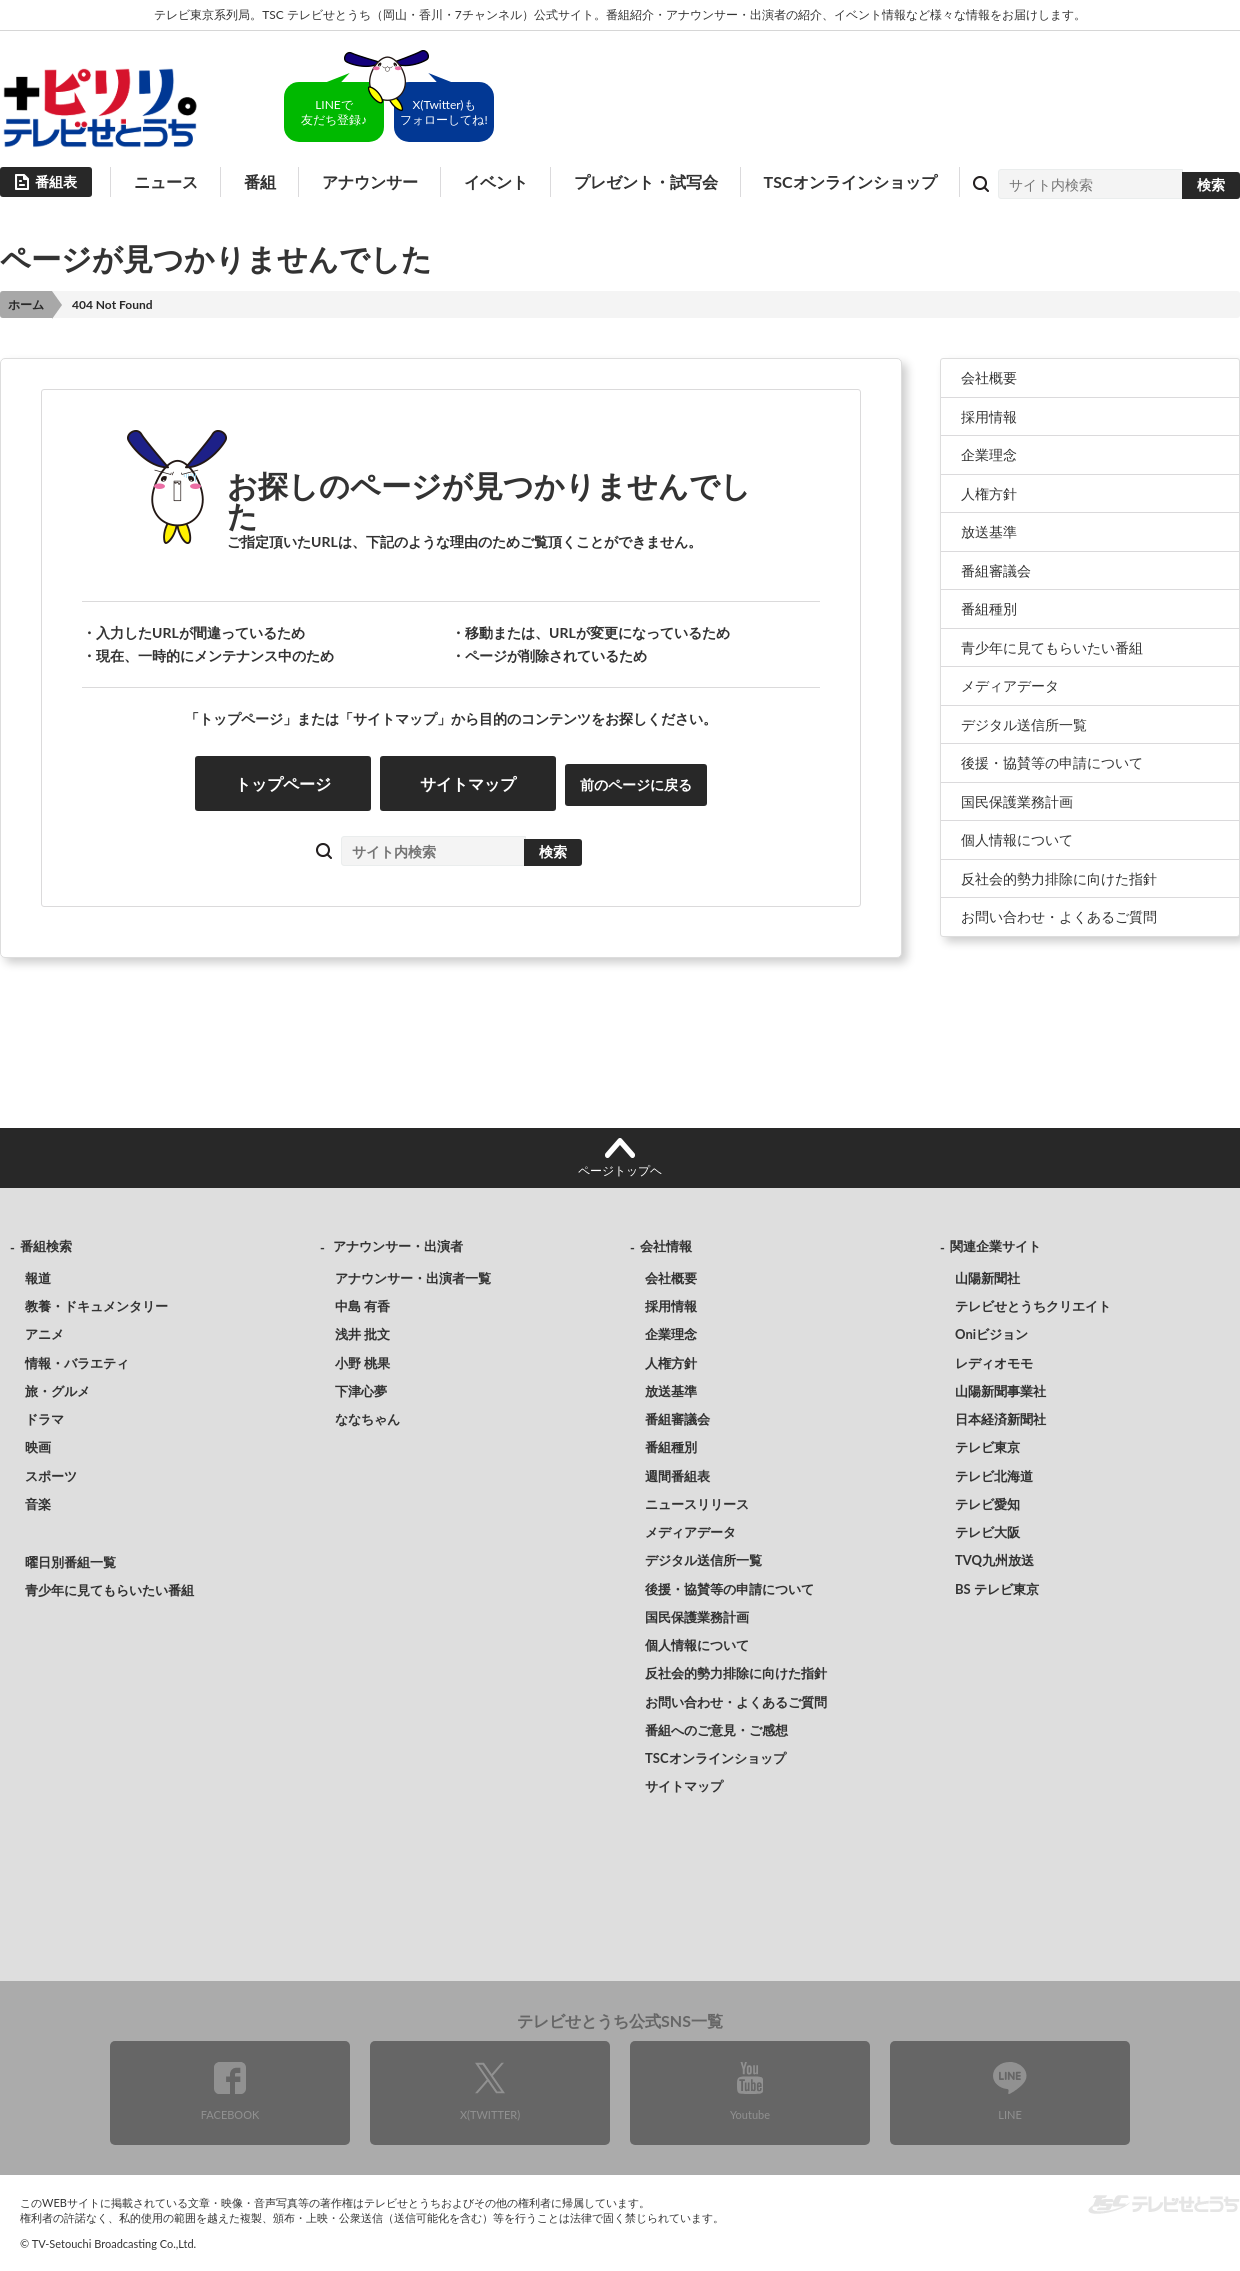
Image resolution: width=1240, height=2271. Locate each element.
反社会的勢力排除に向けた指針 (1059, 878)
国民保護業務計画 (1017, 801)
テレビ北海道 (994, 1476)
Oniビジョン (991, 1334)
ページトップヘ (620, 1170)
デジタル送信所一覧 (1024, 724)
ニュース (166, 181)
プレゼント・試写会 (646, 181)
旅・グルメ (57, 1391)
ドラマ (44, 1419)
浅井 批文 (362, 1334)
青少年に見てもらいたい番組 (1052, 647)
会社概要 (989, 377)
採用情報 (989, 416)
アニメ (44, 1334)
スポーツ (51, 1476)
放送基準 (989, 531)
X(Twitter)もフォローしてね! (443, 112)
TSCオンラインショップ (850, 181)
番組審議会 (996, 570)
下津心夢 (361, 1391)
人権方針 (989, 493)
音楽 (38, 1504)
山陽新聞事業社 (1000, 1391)
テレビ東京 (987, 1447)
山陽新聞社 (987, 1278)
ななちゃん (367, 1419)
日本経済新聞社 (1000, 1419)
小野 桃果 (362, 1363)
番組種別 (989, 608)
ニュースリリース (697, 1504)
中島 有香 (362, 1306)
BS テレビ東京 (997, 1589)
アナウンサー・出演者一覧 (413, 1278)
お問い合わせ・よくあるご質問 (1059, 916)
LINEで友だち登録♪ (334, 112)
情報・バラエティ (77, 1363)
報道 (38, 1278)
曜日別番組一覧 (70, 1562)
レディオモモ (994, 1363)
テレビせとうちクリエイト (1033, 1306)
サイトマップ (468, 783)
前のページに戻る (636, 784)
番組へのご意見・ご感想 (716, 1730)
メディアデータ (1010, 685)
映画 (38, 1447)
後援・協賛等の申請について (1052, 762)
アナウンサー (370, 181)
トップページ (283, 783)
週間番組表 (677, 1476)
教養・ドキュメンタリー (96, 1306)
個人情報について (1017, 839)
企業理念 (989, 454)
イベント (496, 181)
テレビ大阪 (987, 1532)
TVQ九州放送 (994, 1560)
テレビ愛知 (987, 1504)
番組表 (56, 181)
